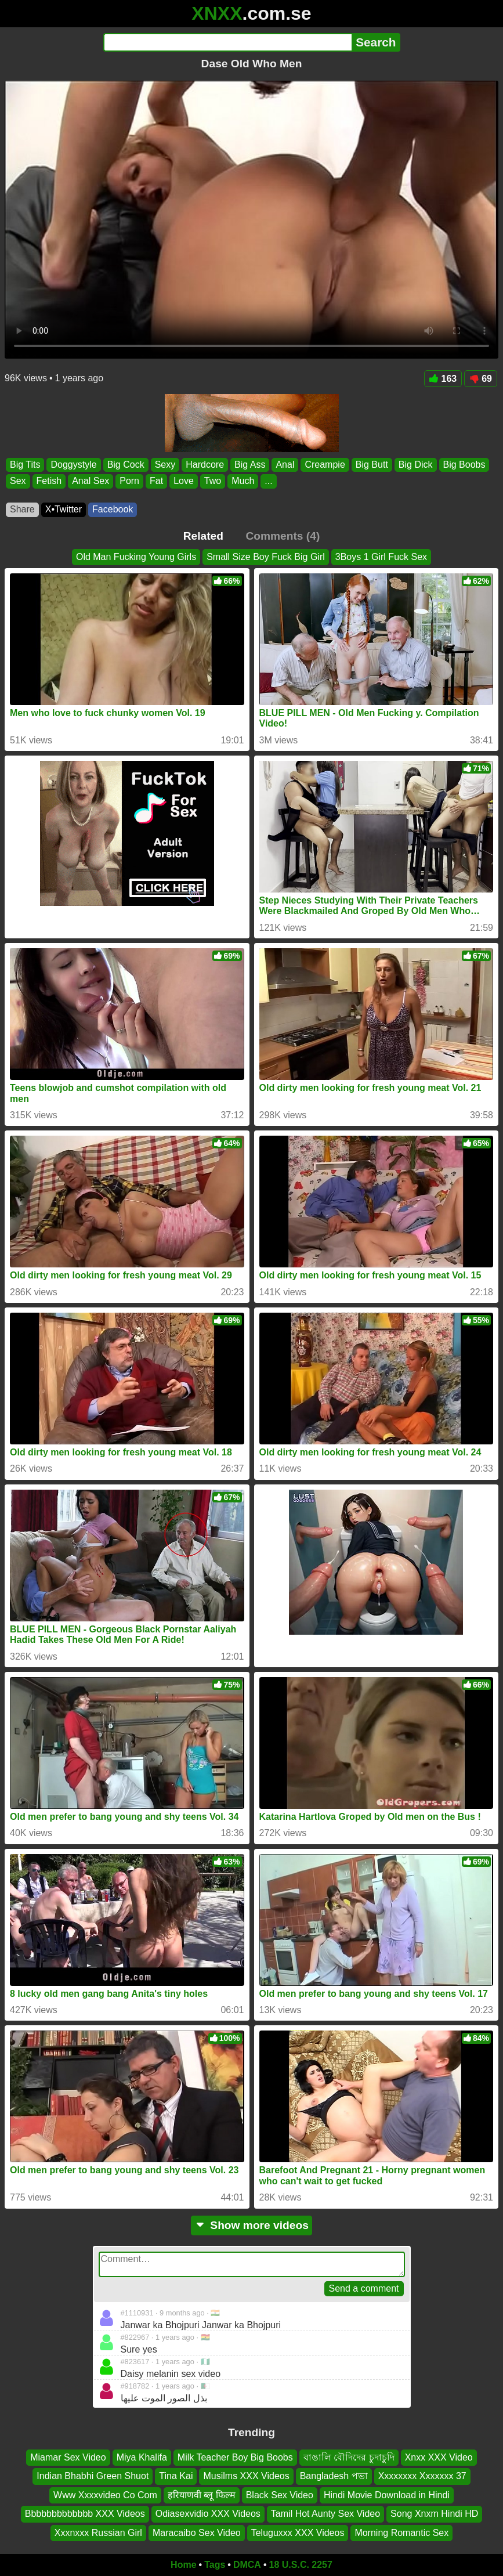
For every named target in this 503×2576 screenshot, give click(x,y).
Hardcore (205, 464)
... (268, 481)
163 (443, 379)
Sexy (165, 464)
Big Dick (416, 464)
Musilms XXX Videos (246, 2476)
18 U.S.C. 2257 (300, 2565)
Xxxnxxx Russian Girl (98, 2532)
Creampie (325, 464)
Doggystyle (73, 464)
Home (183, 2565)
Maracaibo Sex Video (197, 2532)
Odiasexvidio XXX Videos (207, 2514)
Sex (18, 481)
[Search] (227, 42)
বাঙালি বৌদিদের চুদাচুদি (349, 2457)
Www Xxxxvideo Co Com (105, 2494)
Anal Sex (90, 481)
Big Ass (249, 464)
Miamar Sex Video (68, 2457)
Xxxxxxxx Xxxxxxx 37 (422, 2476)
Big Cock (125, 464)
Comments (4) (282, 536)
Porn (129, 481)
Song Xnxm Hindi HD (434, 2514)
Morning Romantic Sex (401, 2532)
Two (212, 481)
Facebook (112, 509)
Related (203, 536)
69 (480, 379)
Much (242, 481)
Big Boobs (464, 464)
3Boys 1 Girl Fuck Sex (381, 557)
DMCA (247, 2565)
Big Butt (372, 464)
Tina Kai (176, 2476)
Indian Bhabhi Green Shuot (93, 2476)
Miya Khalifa (142, 2457)
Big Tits (25, 464)
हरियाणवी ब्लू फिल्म (202, 2494)
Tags (214, 2565)
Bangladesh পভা (334, 2476)
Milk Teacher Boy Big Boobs (235, 2457)
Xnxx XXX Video (439, 2457)
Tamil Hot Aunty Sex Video (325, 2514)
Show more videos (251, 2225)
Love (183, 481)
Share (22, 509)
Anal (285, 464)
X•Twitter (63, 509)
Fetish (49, 481)
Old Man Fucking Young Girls (136, 557)
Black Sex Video (279, 2494)
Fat (156, 481)
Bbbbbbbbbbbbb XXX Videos (85, 2514)
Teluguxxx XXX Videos (298, 2532)
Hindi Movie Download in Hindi (387, 2494)
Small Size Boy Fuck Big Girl (266, 557)
